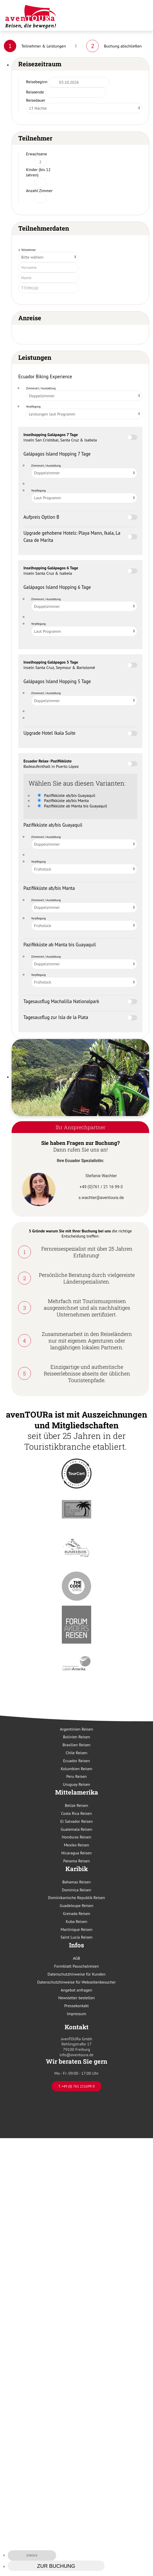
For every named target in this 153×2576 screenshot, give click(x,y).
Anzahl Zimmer (39, 190)
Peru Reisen (76, 1776)
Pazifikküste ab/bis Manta (66, 800)
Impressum (76, 2013)
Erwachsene (36, 153)
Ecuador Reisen (76, 1760)
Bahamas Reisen (76, 1881)
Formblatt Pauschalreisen (76, 1966)
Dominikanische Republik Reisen (76, 1897)
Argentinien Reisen (76, 1729)
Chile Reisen (76, 1752)
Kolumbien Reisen (76, 1768)
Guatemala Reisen (76, 1829)
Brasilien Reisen (77, 1744)
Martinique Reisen (76, 1929)
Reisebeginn (36, 81)
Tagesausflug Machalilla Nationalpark (61, 1001)
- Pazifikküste (47, 760)
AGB (76, 1958)
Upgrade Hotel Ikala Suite (49, 733)
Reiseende (35, 92)
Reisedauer (35, 100)
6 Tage (50, 567)
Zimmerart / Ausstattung (41, 388)
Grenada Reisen (76, 1913)
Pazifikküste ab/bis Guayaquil (69, 795)
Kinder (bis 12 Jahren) (38, 172)
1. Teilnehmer (27, 250)
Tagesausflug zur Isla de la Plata (55, 1017)
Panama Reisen (76, 1860)
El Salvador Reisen (76, 1821)
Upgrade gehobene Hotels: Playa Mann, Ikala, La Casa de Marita (71, 536)
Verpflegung (33, 406)
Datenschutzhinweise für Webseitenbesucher (76, 1982)
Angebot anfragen (76, 1990)
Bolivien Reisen (76, 1736)
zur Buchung (56, 2566)
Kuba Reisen (76, 1921)
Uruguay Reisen (76, 1784)
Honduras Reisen (76, 1836)
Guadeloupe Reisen (77, 1905)
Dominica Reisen (76, 1889)
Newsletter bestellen (76, 1997)
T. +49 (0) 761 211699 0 (76, 2086)
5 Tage (50, 662)
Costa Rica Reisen (76, 1813)
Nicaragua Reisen (76, 1852)
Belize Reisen (76, 1805)
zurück (32, 2555)
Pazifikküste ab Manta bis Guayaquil (75, 805)
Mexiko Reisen (76, 1844)
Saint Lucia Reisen (76, 1937)
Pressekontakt (76, 2005)
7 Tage (50, 434)
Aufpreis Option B (41, 517)
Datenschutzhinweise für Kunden (77, 1974)
